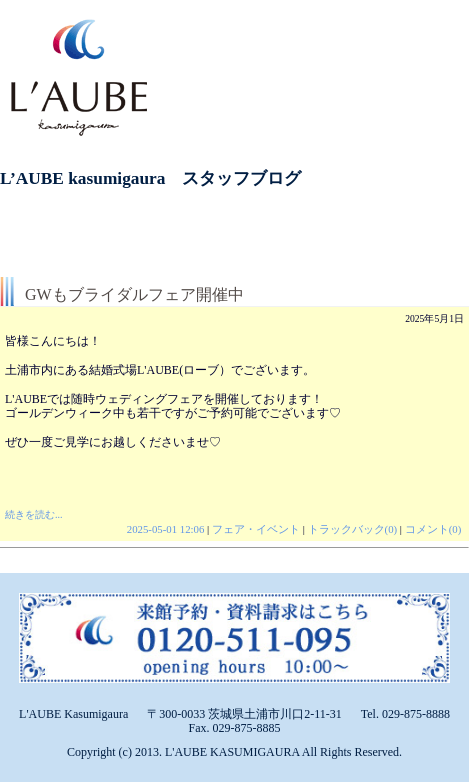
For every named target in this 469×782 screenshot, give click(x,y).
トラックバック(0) (353, 529)
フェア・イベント (256, 529)
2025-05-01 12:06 (166, 529)
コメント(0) (433, 529)
